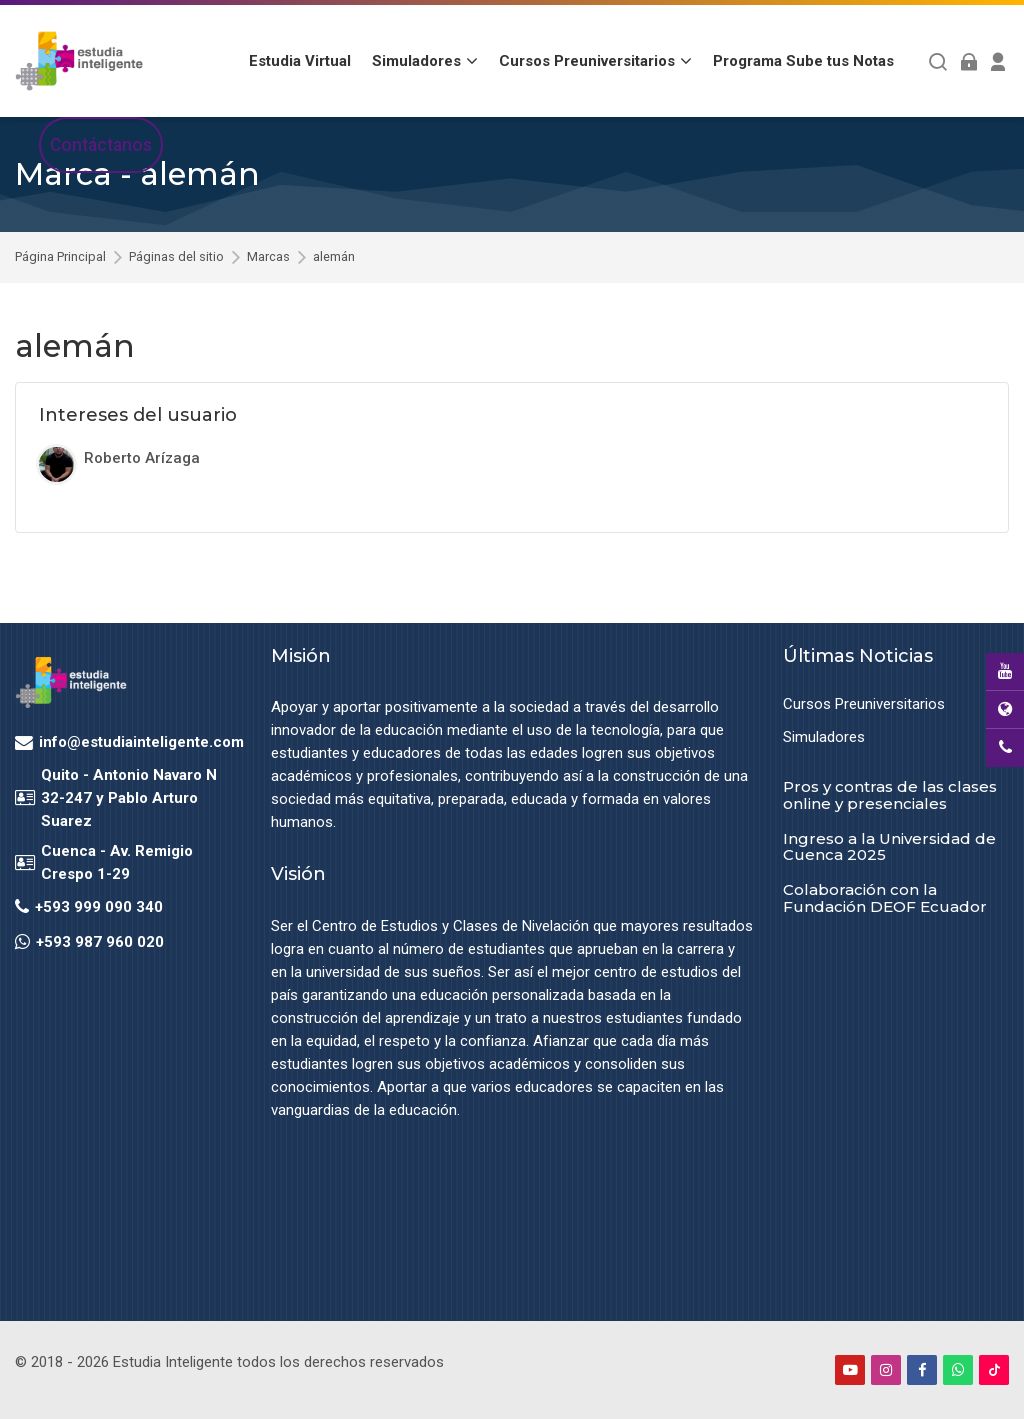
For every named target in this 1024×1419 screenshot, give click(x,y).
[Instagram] (886, 1370)
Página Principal (60, 257)
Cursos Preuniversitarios (864, 704)
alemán (334, 257)
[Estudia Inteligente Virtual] (79, 61)
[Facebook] (922, 1370)
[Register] (998, 61)
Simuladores (824, 737)
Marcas (268, 257)
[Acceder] (968, 61)
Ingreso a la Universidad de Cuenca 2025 (889, 847)
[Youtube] (850, 1370)
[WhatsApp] (958, 1370)
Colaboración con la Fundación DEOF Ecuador (885, 898)
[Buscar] (938, 61)
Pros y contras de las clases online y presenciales (890, 795)
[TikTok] (994, 1370)
